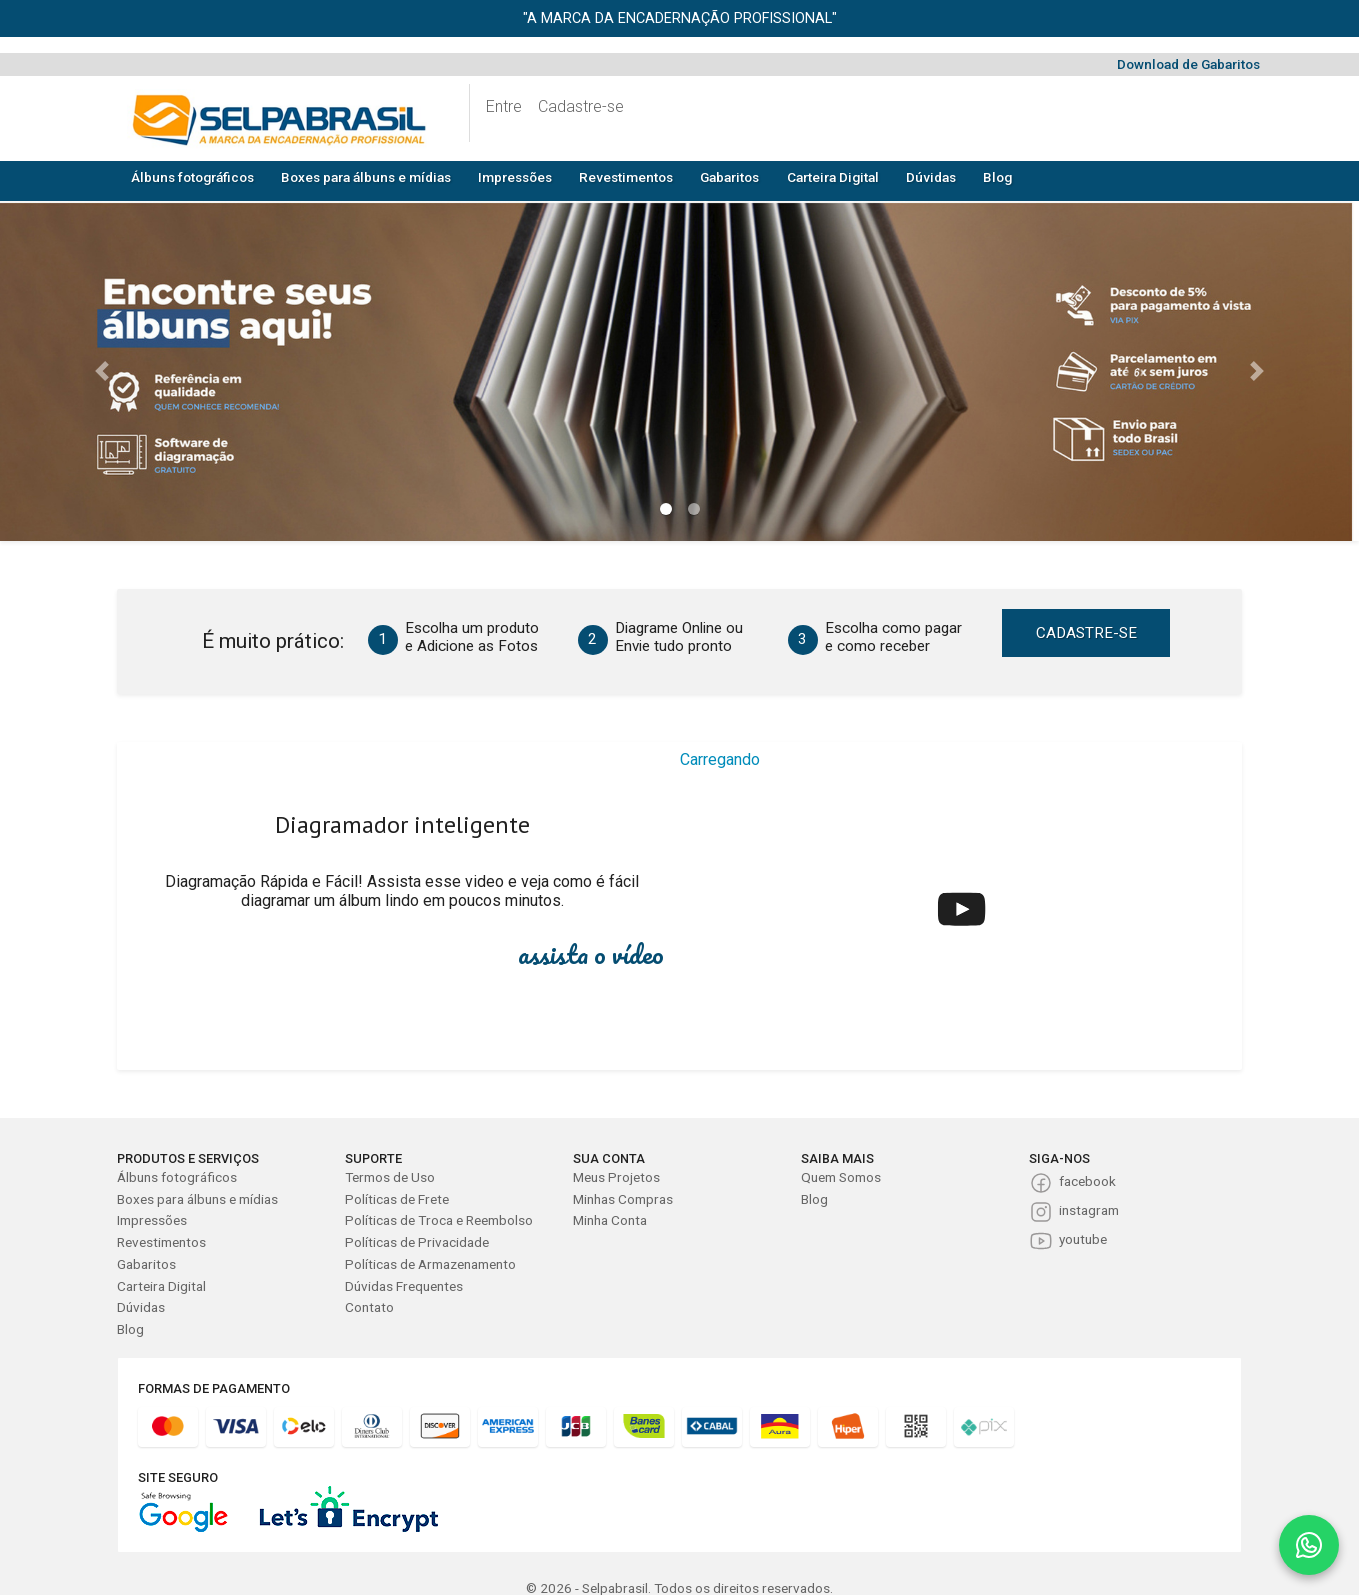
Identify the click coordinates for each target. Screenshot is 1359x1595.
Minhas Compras (623, 1199)
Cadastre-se (581, 106)
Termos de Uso (390, 1177)
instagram (1089, 1210)
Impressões (515, 177)
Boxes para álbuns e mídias (366, 177)
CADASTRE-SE (1086, 633)
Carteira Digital (833, 177)
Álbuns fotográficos (192, 177)
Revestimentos (626, 177)
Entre (504, 106)
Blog (997, 177)
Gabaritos (729, 177)
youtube (1083, 1239)
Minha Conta (610, 1220)
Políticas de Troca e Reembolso (439, 1220)
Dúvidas (931, 177)
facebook (1087, 1181)
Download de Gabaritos (1188, 64)
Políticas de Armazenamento (430, 1264)
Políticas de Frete (397, 1199)
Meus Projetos (616, 1177)
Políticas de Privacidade (417, 1242)
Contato (369, 1307)
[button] (102, 371)
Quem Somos (841, 1177)
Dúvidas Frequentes (404, 1286)
